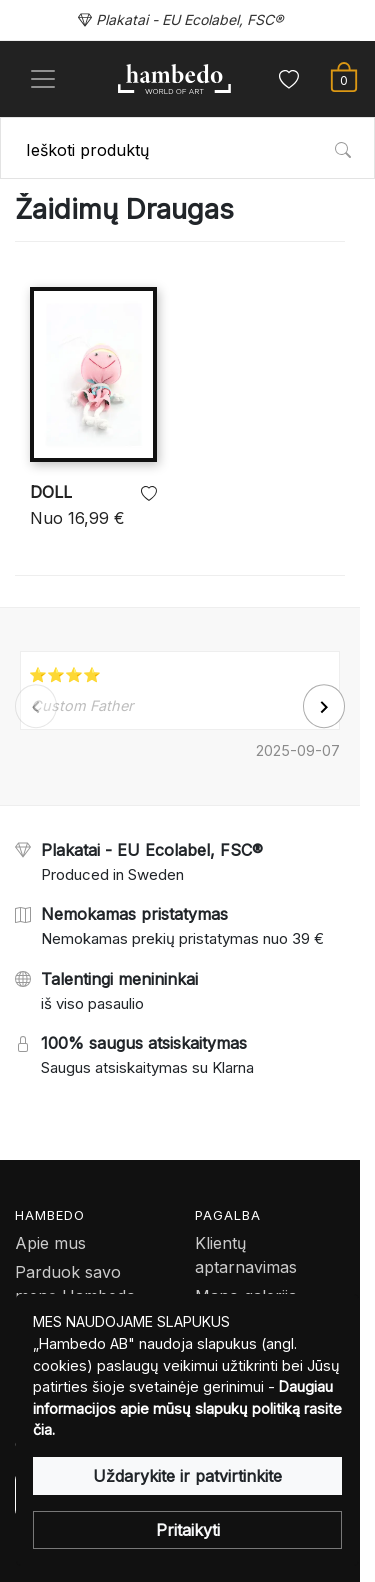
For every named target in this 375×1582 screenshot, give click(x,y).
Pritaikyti (188, 1530)
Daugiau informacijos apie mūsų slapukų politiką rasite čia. (187, 1408)
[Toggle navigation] (43, 79)
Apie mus (50, 1243)
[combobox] (187, 148)
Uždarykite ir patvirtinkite (187, 1476)
